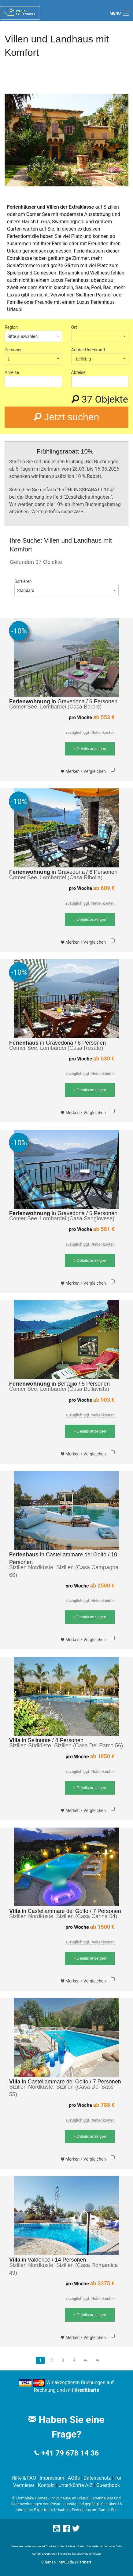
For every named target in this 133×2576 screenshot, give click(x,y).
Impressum (52, 2478)
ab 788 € (104, 2105)
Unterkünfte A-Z (75, 2485)
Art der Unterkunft (88, 349)
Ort (74, 327)
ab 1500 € (102, 1927)
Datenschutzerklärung (86, 2553)
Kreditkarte (87, 2390)
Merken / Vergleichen (83, 771)
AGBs (74, 2478)
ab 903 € (104, 1400)
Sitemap (48, 2562)
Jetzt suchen (66, 416)
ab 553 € (104, 717)
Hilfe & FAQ (24, 2478)
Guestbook (108, 2485)
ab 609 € (104, 888)
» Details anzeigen (89, 748)
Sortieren (23, 581)
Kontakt (46, 2485)
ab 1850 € (102, 1756)
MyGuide (66, 2562)
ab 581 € (104, 1229)
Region (11, 327)
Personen (14, 349)
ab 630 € (104, 1058)
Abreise (78, 372)
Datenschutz (97, 2478)
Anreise (12, 372)
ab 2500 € (102, 1585)
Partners (84, 2562)
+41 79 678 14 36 (70, 2453)
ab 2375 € (102, 2283)
